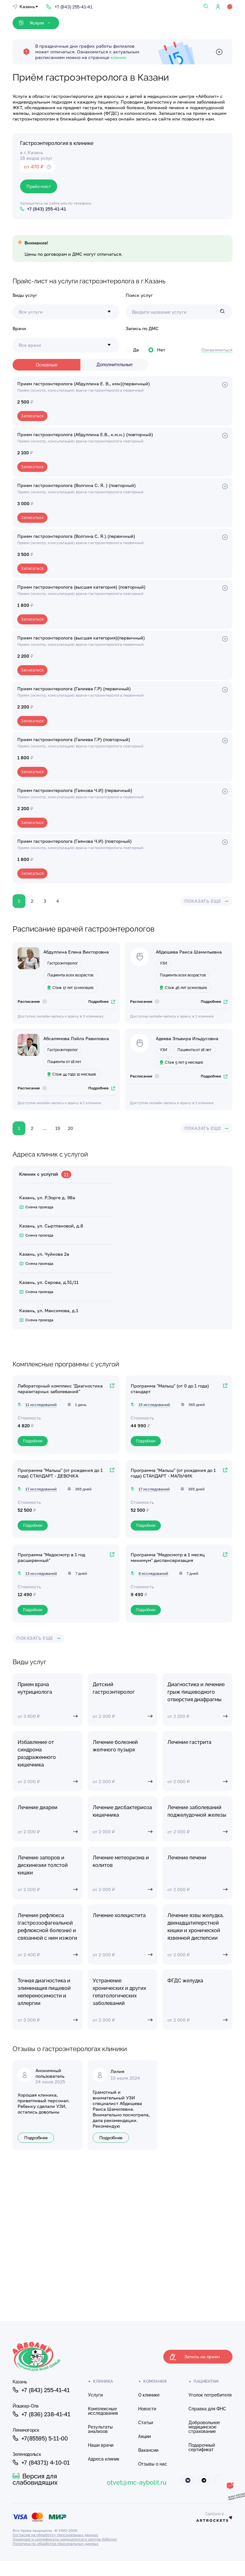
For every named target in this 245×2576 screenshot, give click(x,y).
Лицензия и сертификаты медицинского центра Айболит (65, 2539)
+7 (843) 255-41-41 (41, 2390)
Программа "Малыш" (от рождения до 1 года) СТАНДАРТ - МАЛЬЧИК (173, 1472)
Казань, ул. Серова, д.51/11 (49, 1282)
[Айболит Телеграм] (203, 2480)
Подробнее (101, 1001)
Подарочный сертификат (201, 2447)
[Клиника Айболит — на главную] (66, 2356)
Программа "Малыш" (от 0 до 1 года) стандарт (170, 1388)
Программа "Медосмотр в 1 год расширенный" (51, 1557)
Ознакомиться (216, 349)
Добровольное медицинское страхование (204, 2427)
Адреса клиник (103, 2459)
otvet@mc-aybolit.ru (136, 2482)
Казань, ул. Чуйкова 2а (44, 1254)
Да (132, 349)
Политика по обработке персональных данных (56, 2543)
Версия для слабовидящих (35, 2479)
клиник (119, 57)
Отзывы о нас (152, 2464)
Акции (144, 2436)
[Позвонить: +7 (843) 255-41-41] (69, 6)
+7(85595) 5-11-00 (40, 2438)
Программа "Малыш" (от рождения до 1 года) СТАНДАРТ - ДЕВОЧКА (60, 1472)
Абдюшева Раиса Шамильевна (189, 951)
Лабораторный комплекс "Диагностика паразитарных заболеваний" (60, 1388)
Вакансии (148, 2450)
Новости (147, 2409)
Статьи (145, 2422)
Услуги (95, 2395)
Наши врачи (100, 2445)
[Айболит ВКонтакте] (187, 2480)
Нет (156, 349)
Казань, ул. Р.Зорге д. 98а (47, 1197)
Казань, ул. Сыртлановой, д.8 (51, 1225)
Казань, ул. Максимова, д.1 (48, 1310)
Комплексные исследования (103, 2411)
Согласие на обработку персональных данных (55, 2534)
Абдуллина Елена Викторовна (76, 951)
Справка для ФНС (207, 2409)
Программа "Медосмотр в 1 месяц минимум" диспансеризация (168, 1557)
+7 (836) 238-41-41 (41, 2414)
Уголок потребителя (209, 2395)
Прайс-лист (38, 186)
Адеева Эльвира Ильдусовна (187, 1038)
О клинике (149, 2395)
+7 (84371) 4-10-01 (41, 2462)
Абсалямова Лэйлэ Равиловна (76, 1038)
